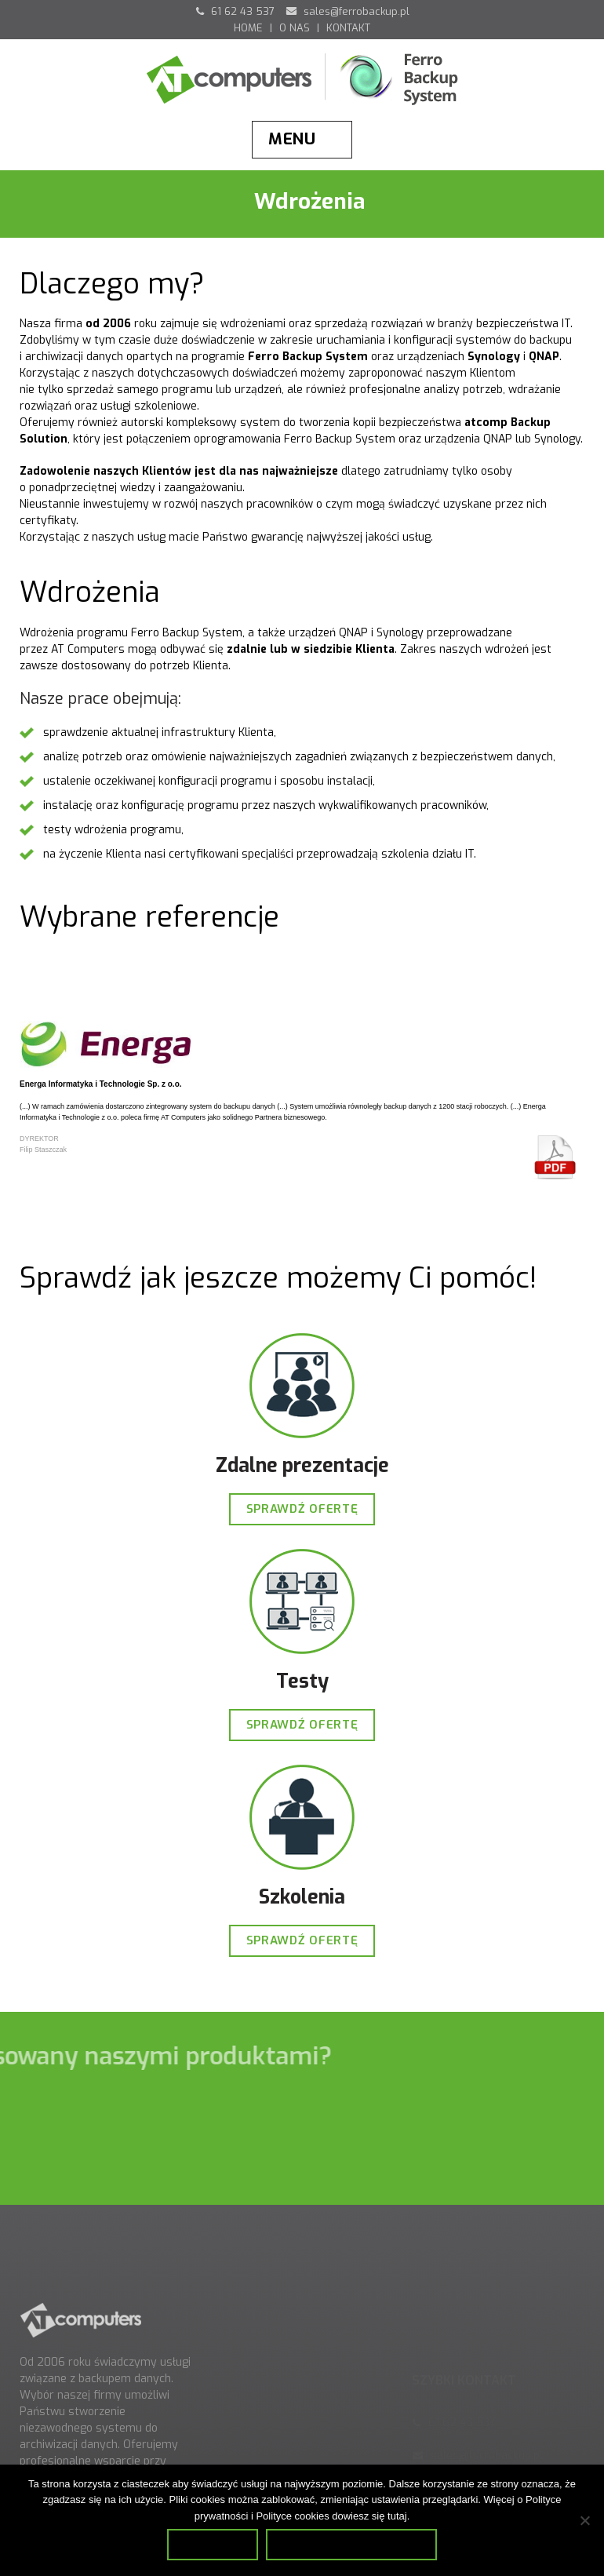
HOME (248, 28)
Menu (292, 139)
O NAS (294, 28)
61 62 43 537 (235, 11)
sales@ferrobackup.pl (347, 11)
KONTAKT (348, 28)
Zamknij (212, 2544)
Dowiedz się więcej (351, 2544)
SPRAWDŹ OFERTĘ (302, 1509)
